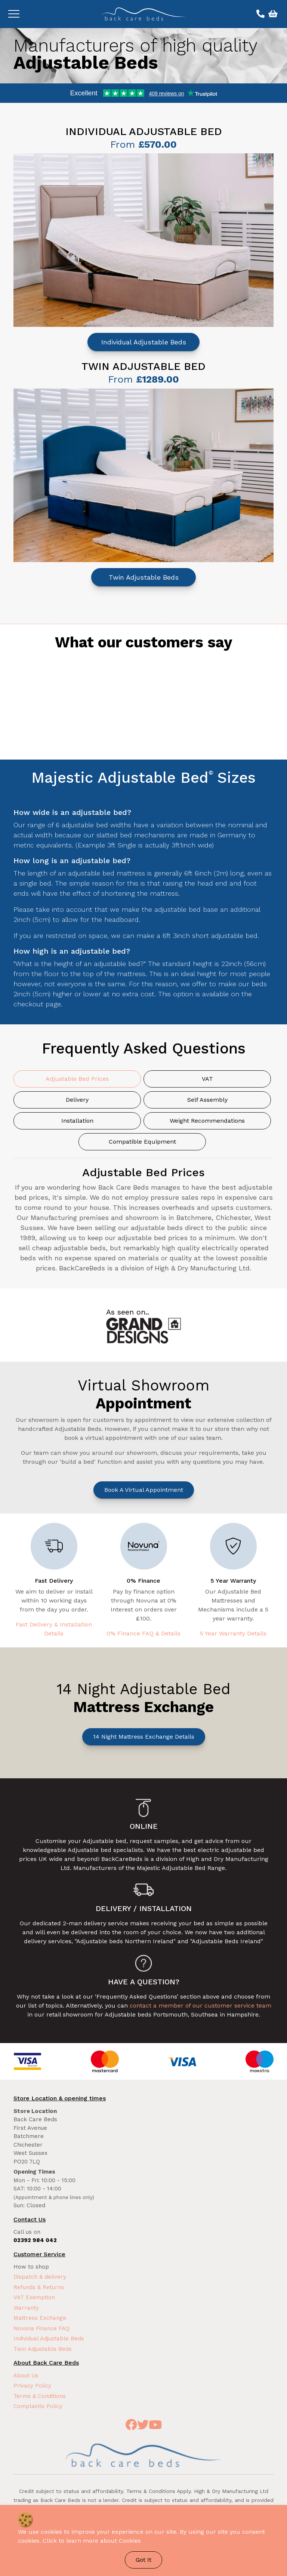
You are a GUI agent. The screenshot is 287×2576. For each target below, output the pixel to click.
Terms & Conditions (39, 2396)
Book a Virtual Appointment (143, 1489)
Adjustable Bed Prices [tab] (77, 1078)
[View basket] (272, 14)
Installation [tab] (77, 1120)
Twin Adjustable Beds (144, 577)
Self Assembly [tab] (207, 1099)
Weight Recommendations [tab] (207, 1120)
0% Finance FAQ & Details (143, 1633)
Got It (143, 2559)
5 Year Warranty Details (233, 1633)
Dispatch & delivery (39, 2276)
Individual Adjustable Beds (143, 342)
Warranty (26, 2307)
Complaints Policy (37, 2406)
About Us (25, 2375)
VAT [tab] (207, 1078)
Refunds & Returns (38, 2287)
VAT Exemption (34, 2297)
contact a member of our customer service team (200, 2005)
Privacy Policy (32, 2385)
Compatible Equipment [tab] (142, 1141)
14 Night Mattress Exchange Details (143, 1736)
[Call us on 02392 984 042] (259, 14)
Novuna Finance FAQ (41, 2328)
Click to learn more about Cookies (92, 2540)
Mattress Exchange (39, 2318)
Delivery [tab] (77, 1099)
